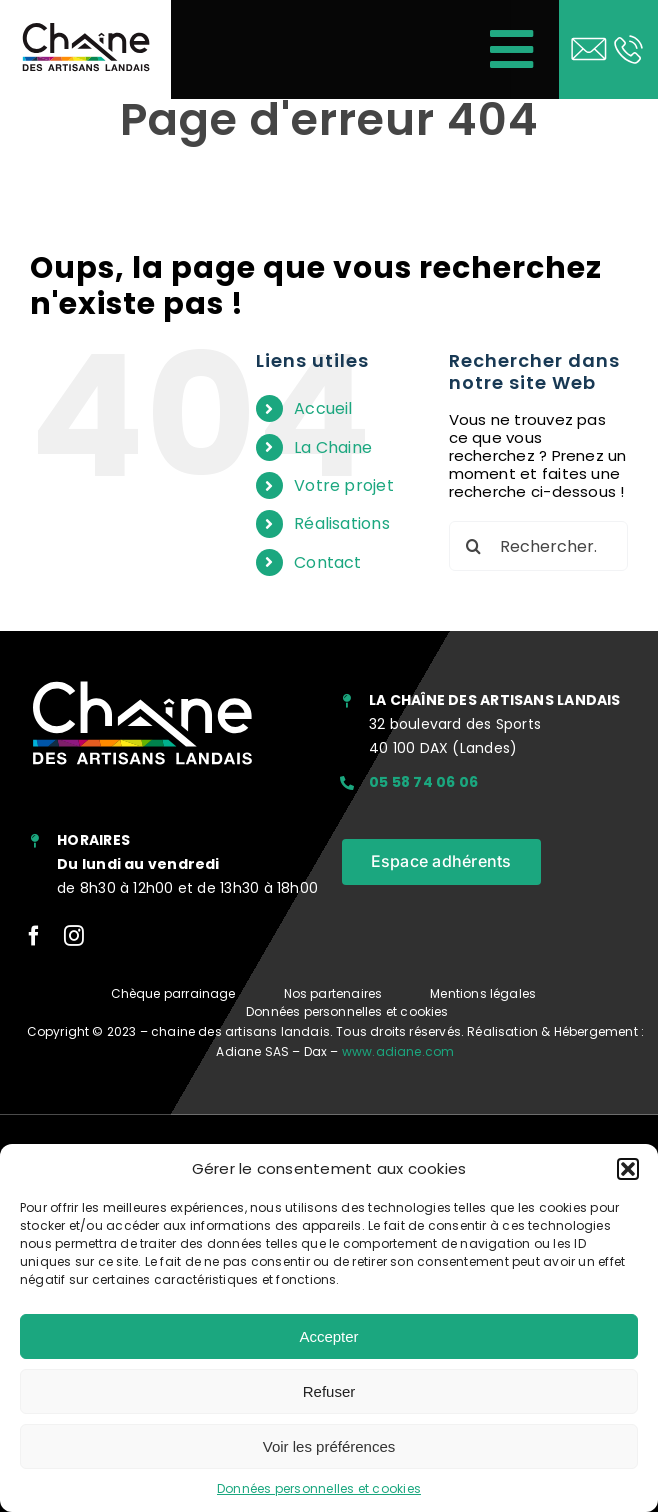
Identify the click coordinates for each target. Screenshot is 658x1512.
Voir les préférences (329, 1446)
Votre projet (344, 485)
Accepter (328, 1336)
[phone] (628, 37)
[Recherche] (474, 546)
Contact (328, 562)
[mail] (588, 37)
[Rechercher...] (538, 546)
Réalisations (342, 523)
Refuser (329, 1391)
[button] (628, 1169)
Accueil (323, 408)
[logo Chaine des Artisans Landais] (85, 28)
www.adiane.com (398, 1051)
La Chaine (333, 447)
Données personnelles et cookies (319, 1488)
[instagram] (74, 936)
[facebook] (34, 936)
